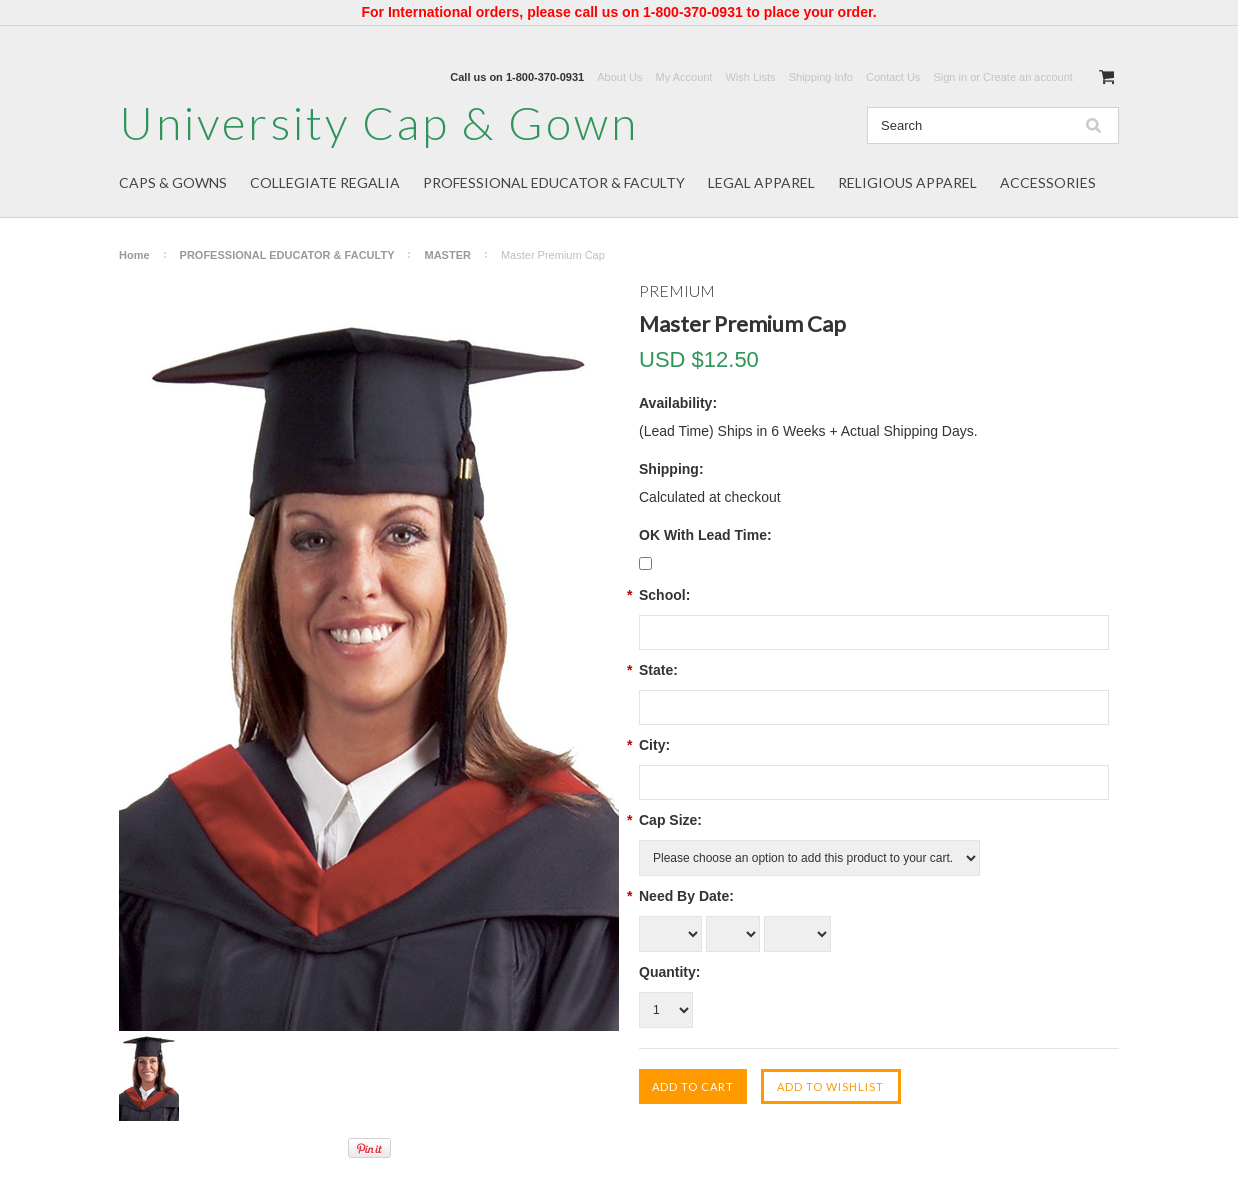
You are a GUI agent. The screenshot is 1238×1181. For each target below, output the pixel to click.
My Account (684, 77)
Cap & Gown (379, 122)
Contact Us (893, 77)
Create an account (1028, 77)
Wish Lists (750, 77)
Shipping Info (821, 77)
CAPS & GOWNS (173, 182)
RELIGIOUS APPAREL (907, 182)
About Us (619, 77)
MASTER (447, 255)
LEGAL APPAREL (761, 182)
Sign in (950, 77)
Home (134, 255)
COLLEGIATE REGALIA (325, 182)
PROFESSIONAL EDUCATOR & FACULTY (554, 182)
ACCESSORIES (1048, 182)
